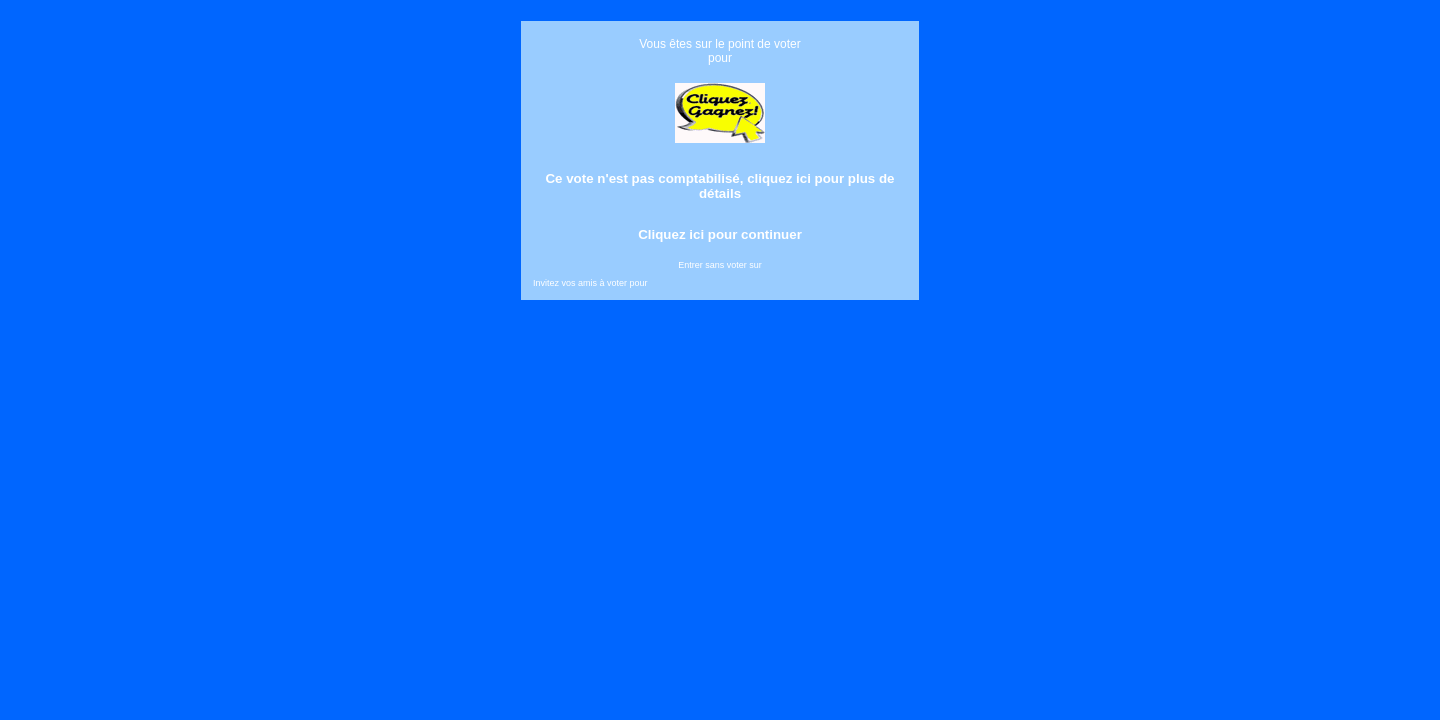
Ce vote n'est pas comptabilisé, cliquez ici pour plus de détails (719, 186)
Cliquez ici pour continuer (720, 234)
